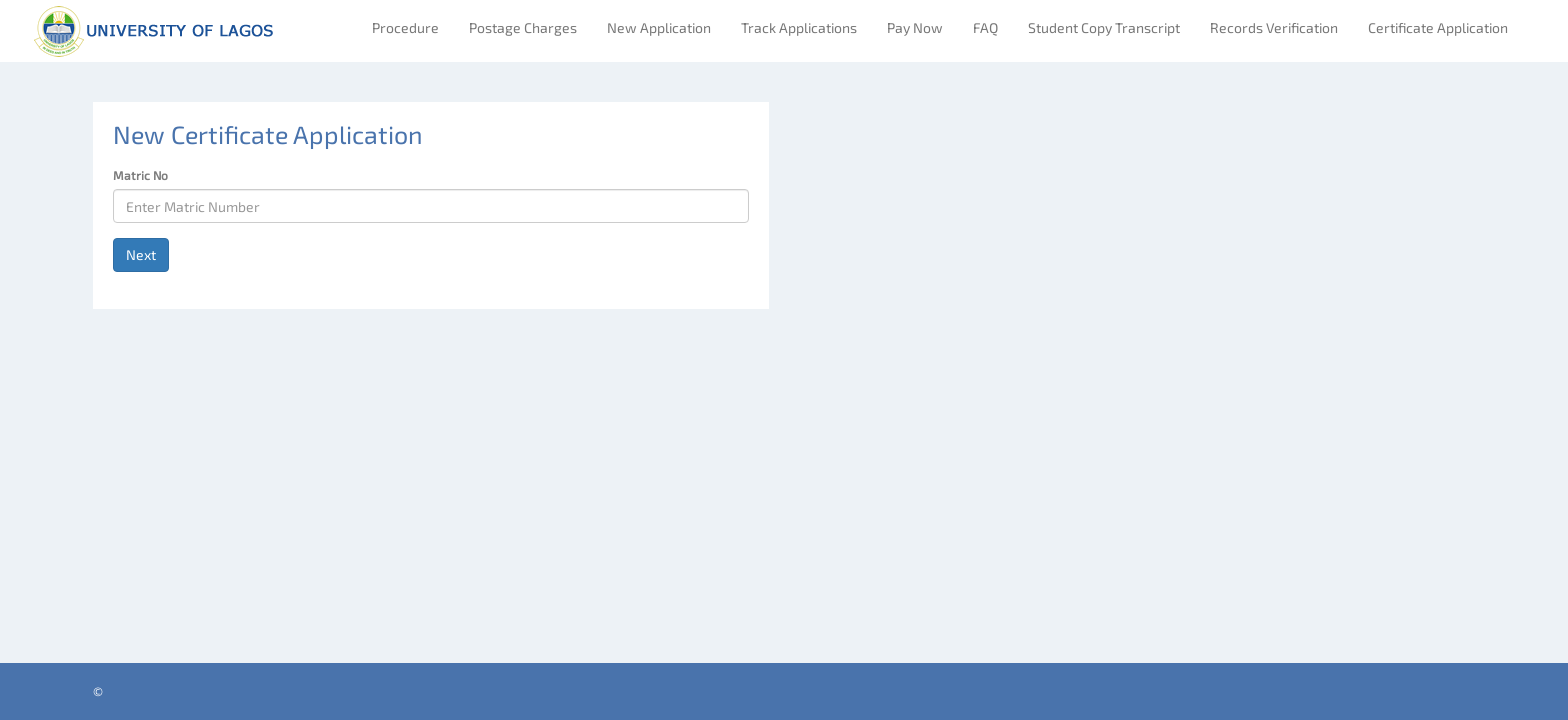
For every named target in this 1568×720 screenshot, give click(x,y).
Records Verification (1274, 27)
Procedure (405, 27)
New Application (659, 27)
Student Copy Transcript (1104, 27)
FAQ (985, 27)
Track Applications (799, 27)
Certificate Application (1438, 27)
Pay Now (915, 27)
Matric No (140, 175)
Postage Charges (523, 27)
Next (141, 254)
